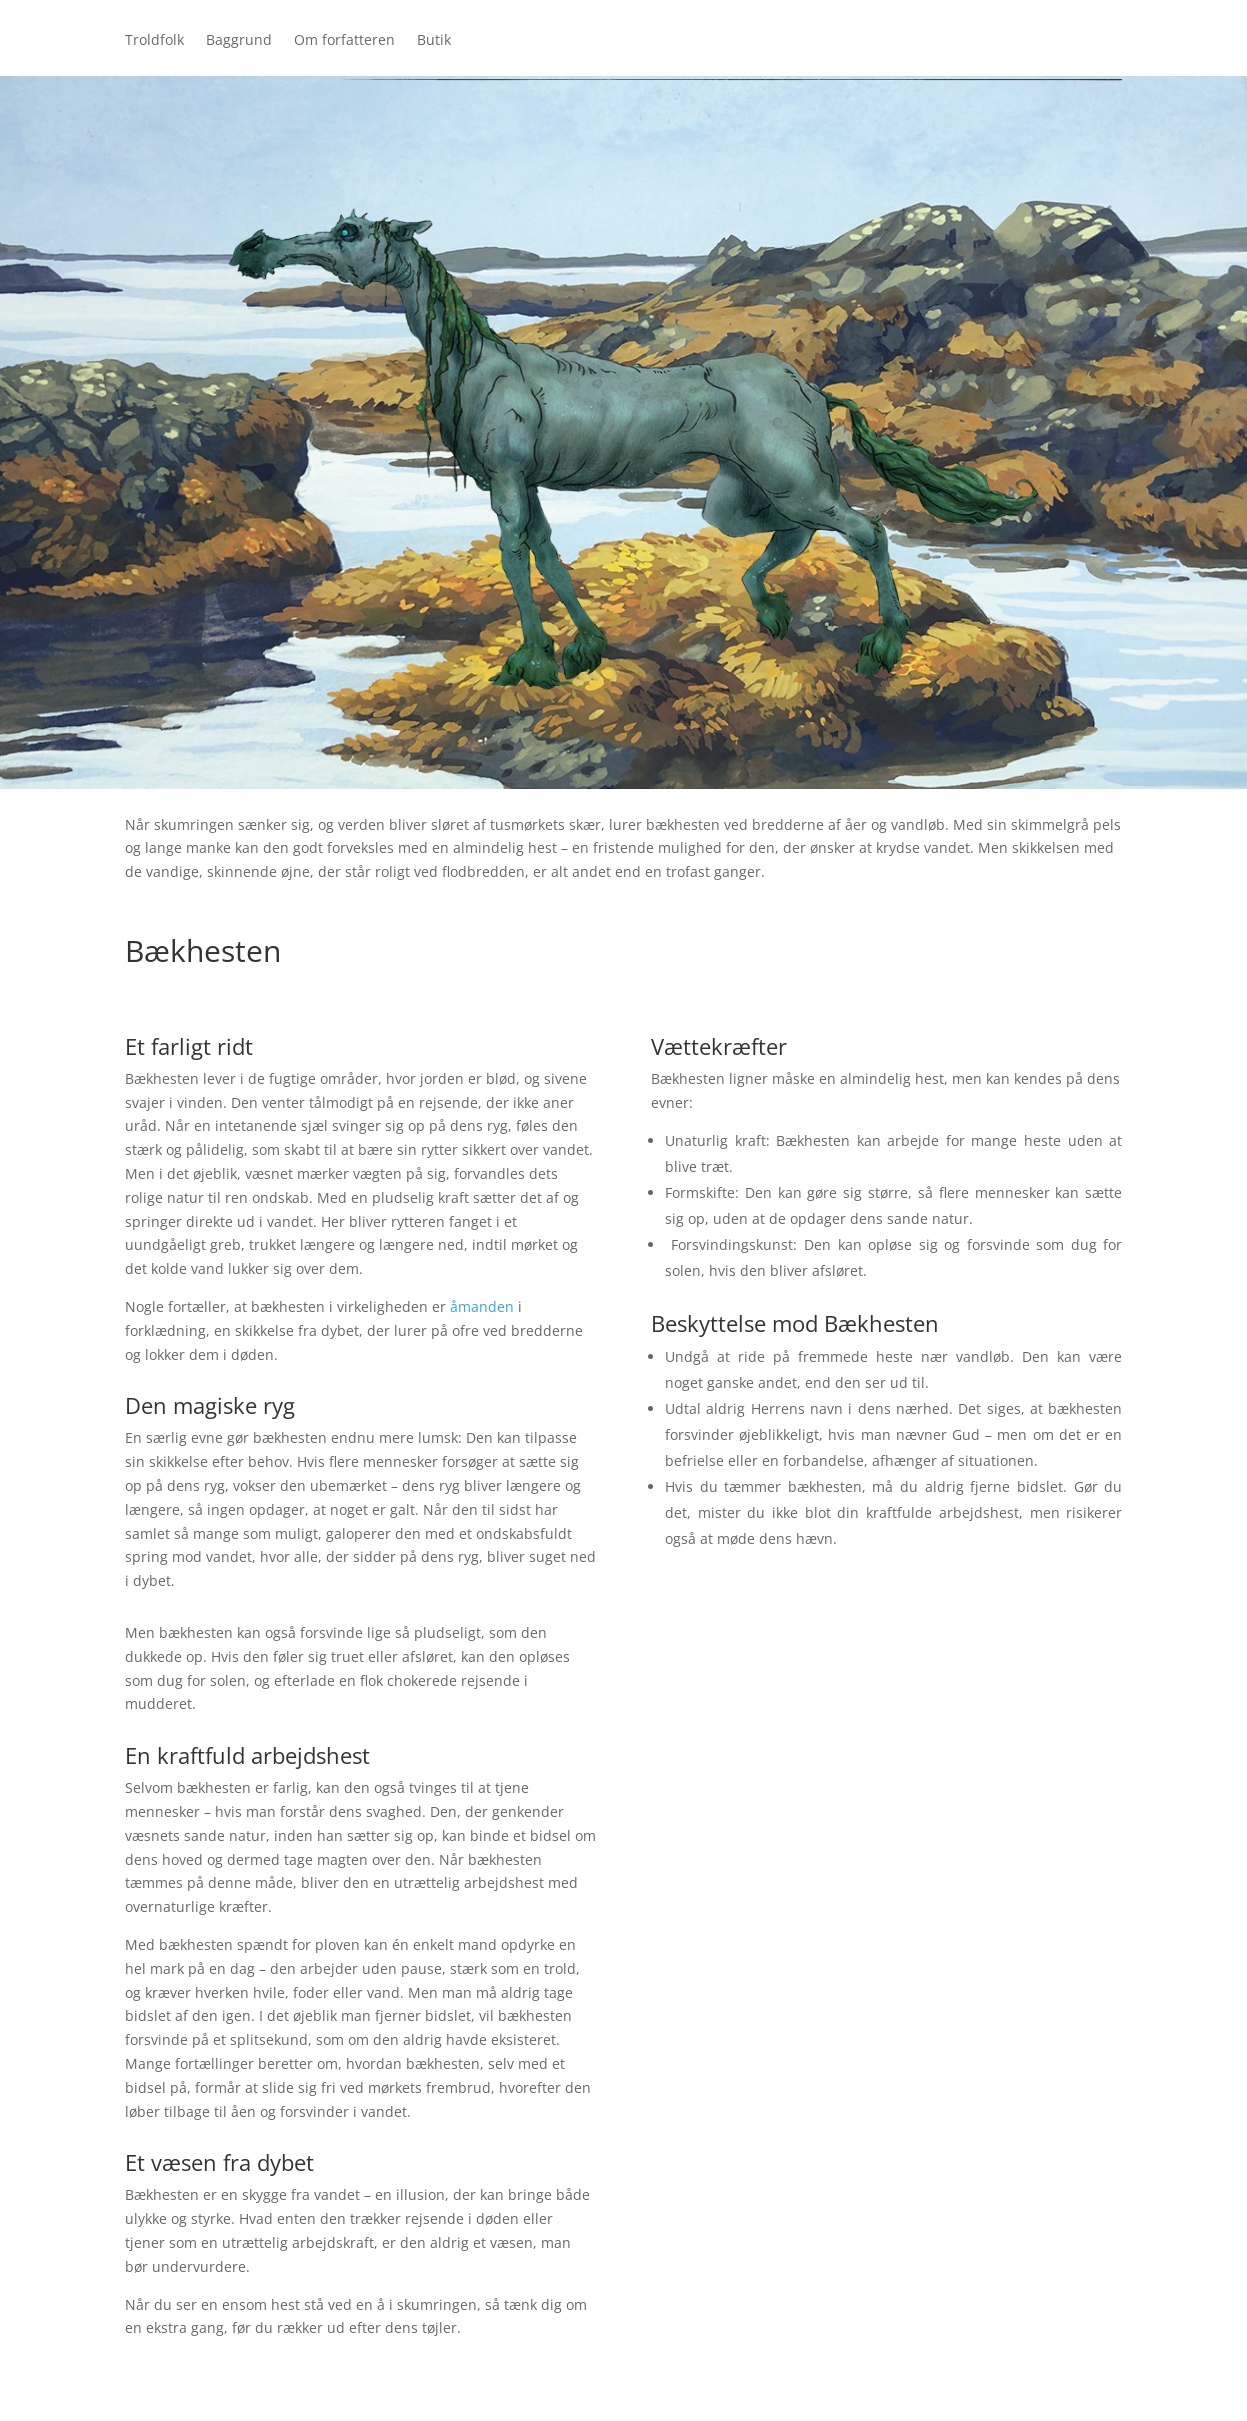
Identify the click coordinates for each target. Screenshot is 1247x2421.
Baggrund (239, 41)
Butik (434, 41)
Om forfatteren (344, 41)
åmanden (482, 1306)
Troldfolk (154, 41)
